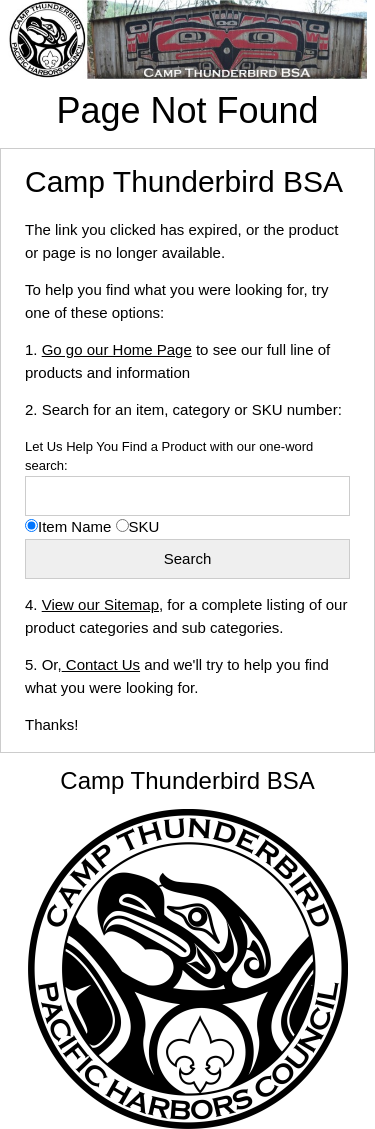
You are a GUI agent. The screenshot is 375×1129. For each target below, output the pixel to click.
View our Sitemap (100, 604)
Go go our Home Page (117, 349)
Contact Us (101, 664)
